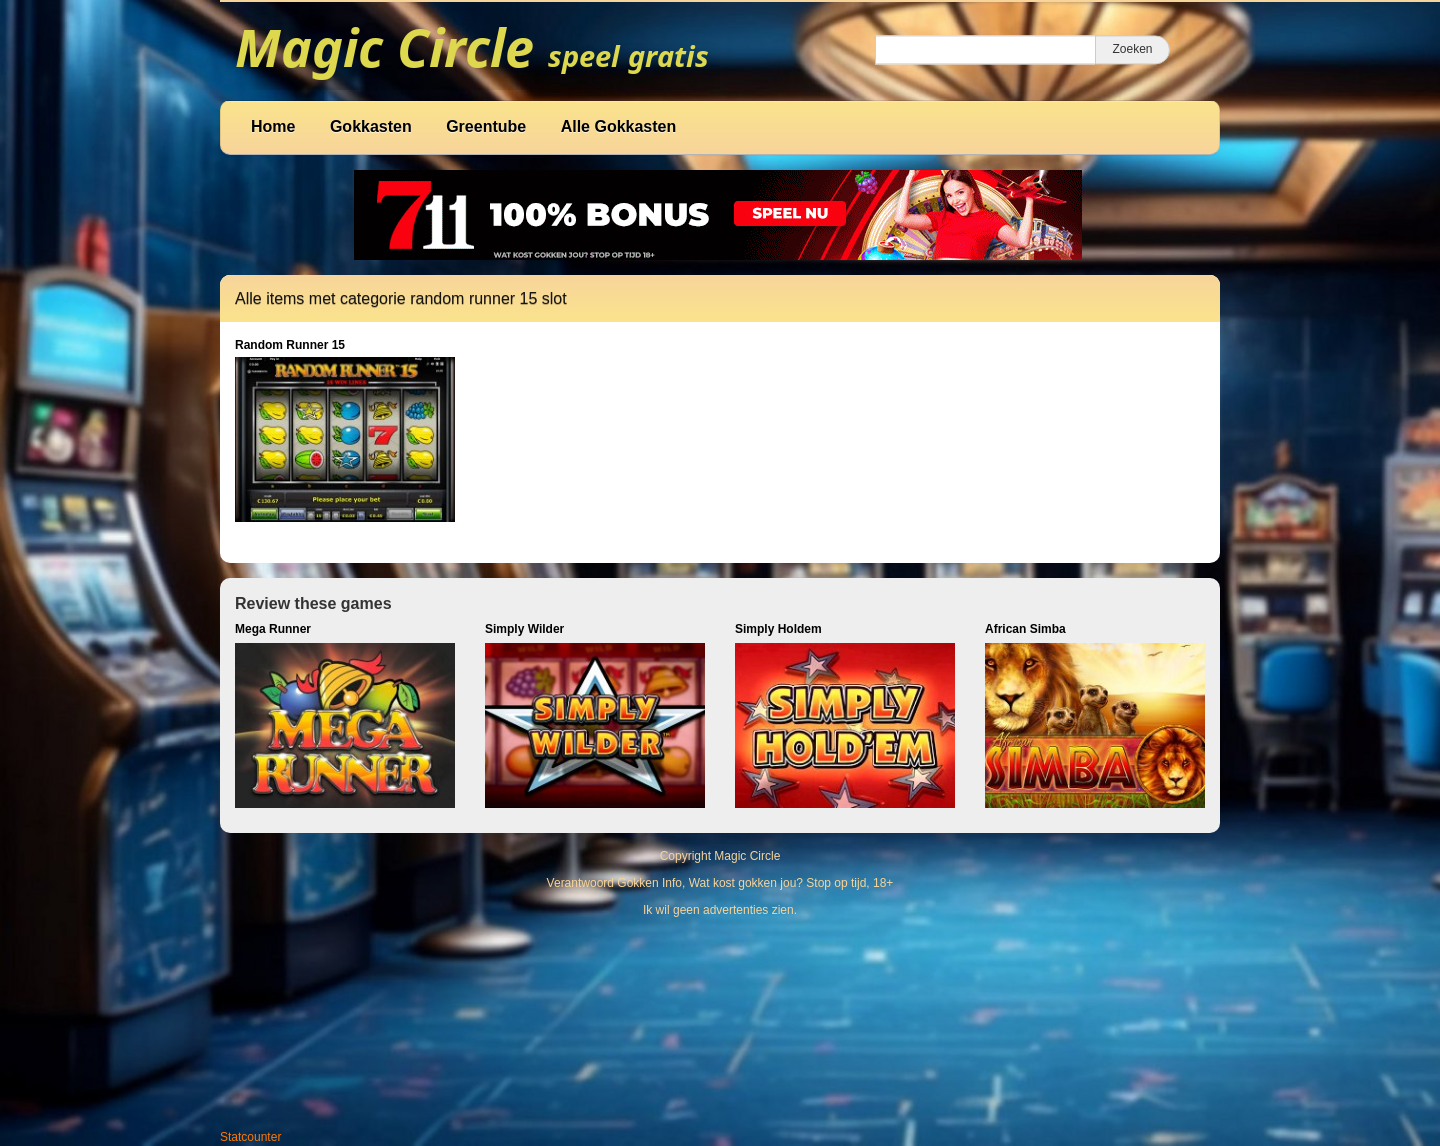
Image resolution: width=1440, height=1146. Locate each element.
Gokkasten (371, 126)
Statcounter (250, 1137)
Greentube (486, 126)
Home (273, 126)
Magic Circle (747, 856)
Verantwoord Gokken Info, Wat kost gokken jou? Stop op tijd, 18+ (720, 883)
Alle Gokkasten (619, 126)
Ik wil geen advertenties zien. (720, 910)
